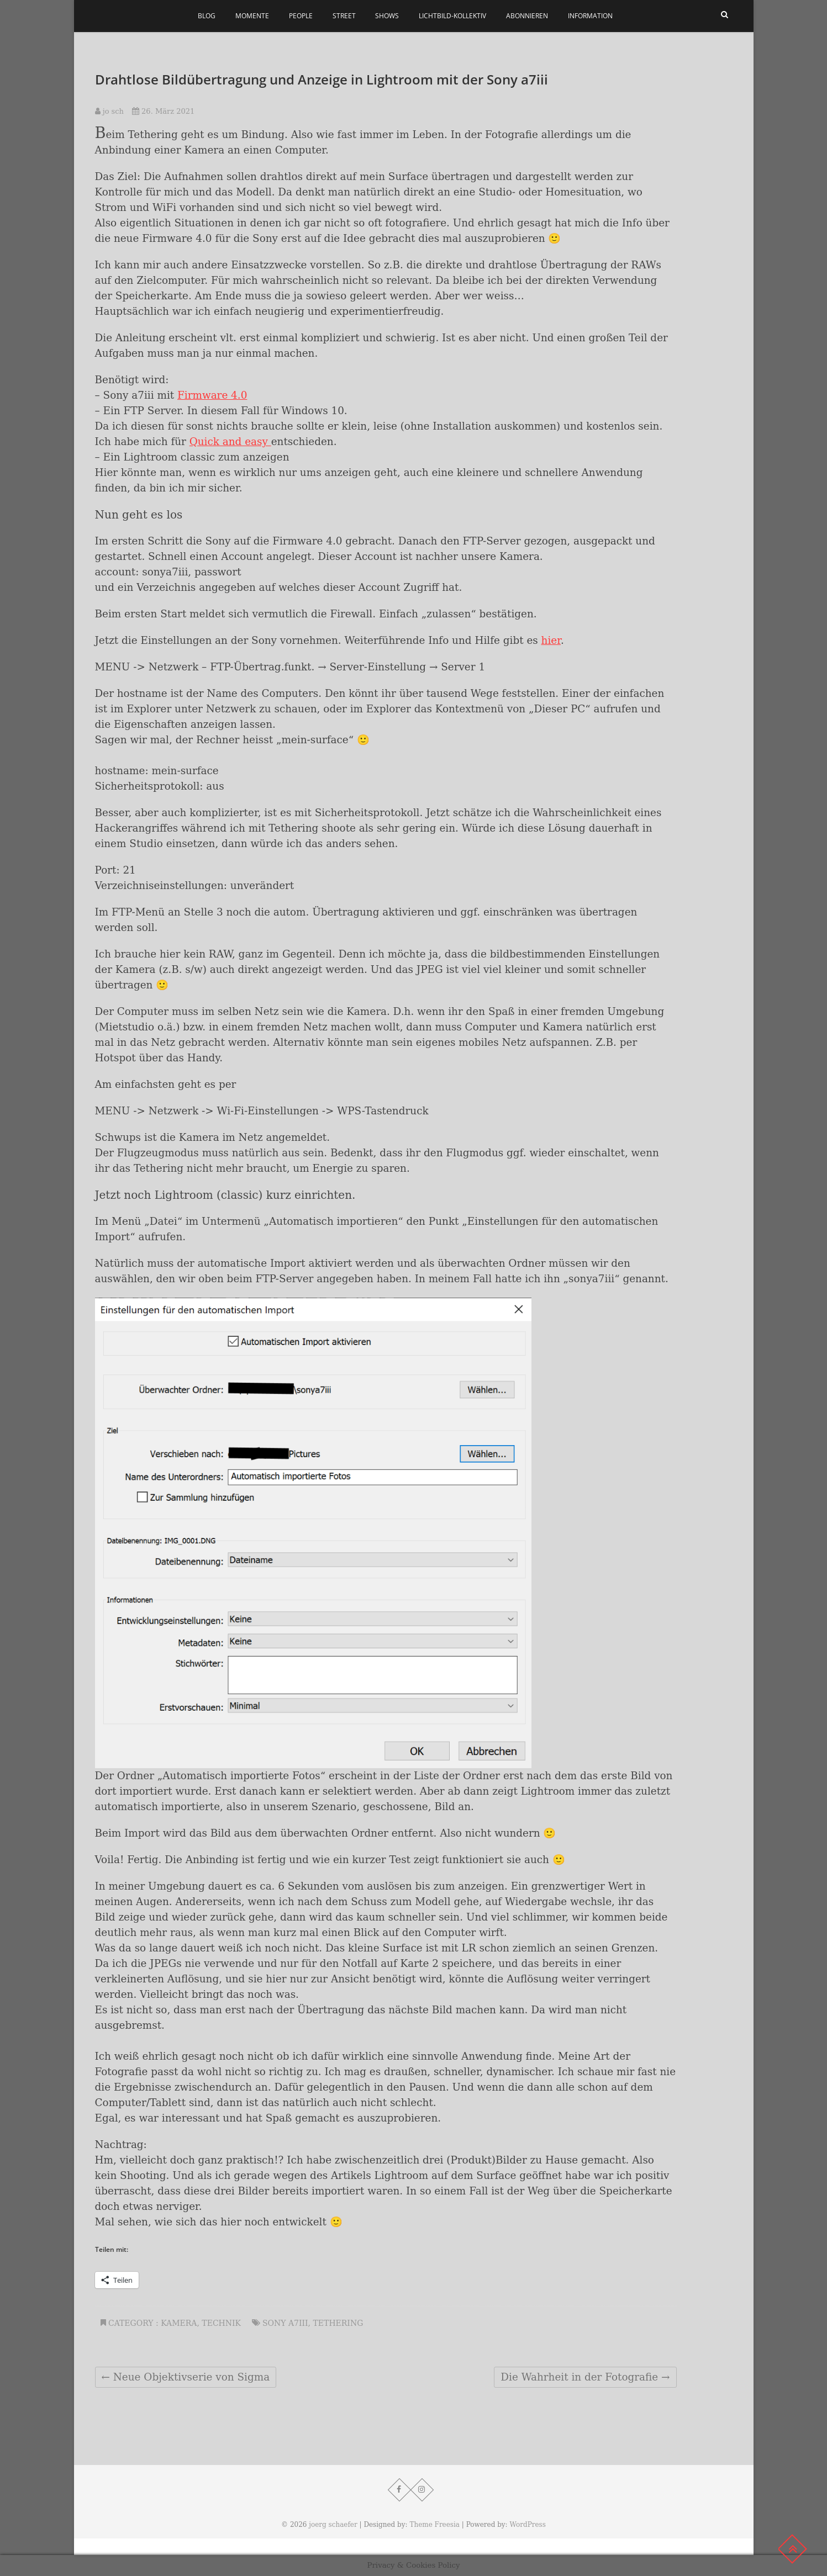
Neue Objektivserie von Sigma (186, 2377)
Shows (387, 15)
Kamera (179, 2323)
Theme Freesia (434, 2525)
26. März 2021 (163, 111)
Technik (221, 2323)
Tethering (338, 2323)
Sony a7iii (285, 2323)
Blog (206, 15)
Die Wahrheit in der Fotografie (585, 2377)
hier (551, 640)
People (301, 15)
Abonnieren (527, 15)
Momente (252, 15)
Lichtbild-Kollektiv (452, 15)
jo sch (109, 111)
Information (590, 15)
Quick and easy (230, 441)
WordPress (527, 2525)
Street (344, 15)
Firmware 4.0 (212, 395)
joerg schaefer (333, 2525)
